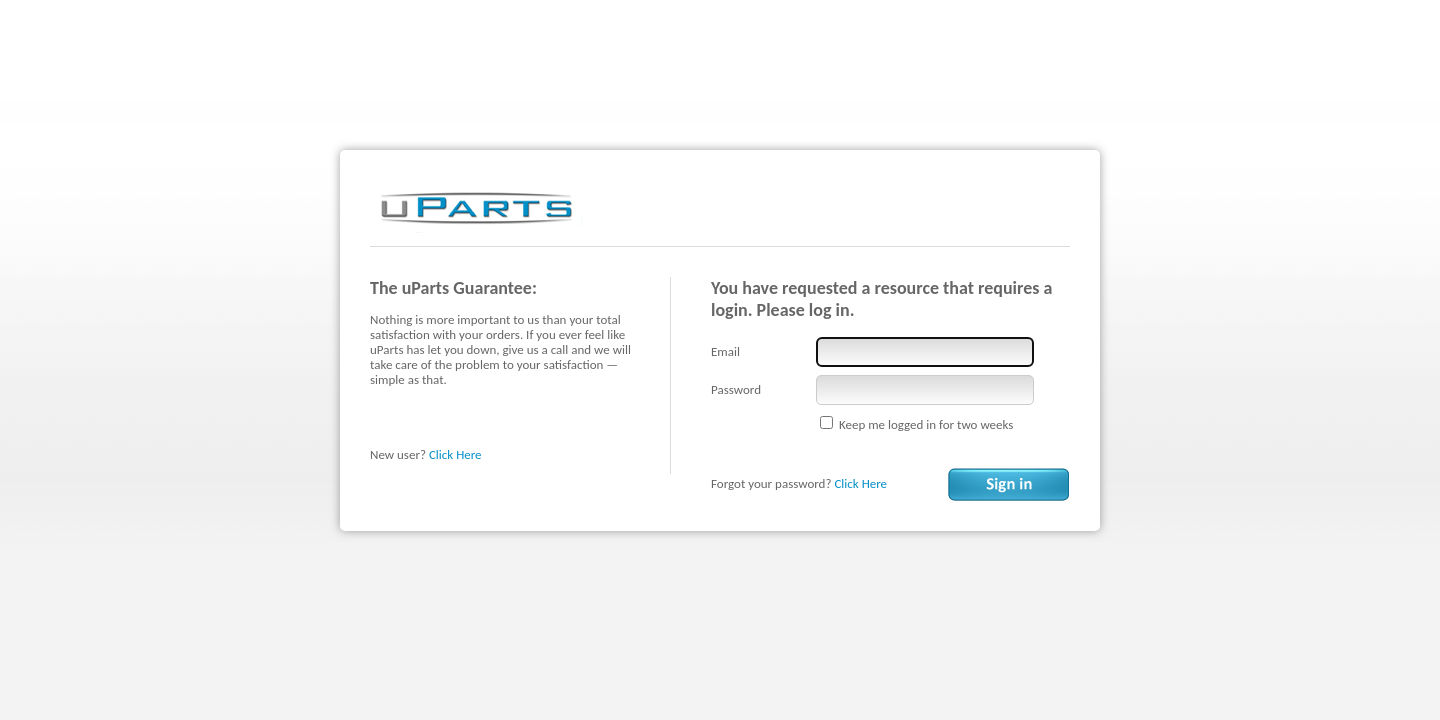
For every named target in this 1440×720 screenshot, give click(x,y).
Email (725, 351)
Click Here (455, 454)
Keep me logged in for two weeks (926, 424)
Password (736, 389)
